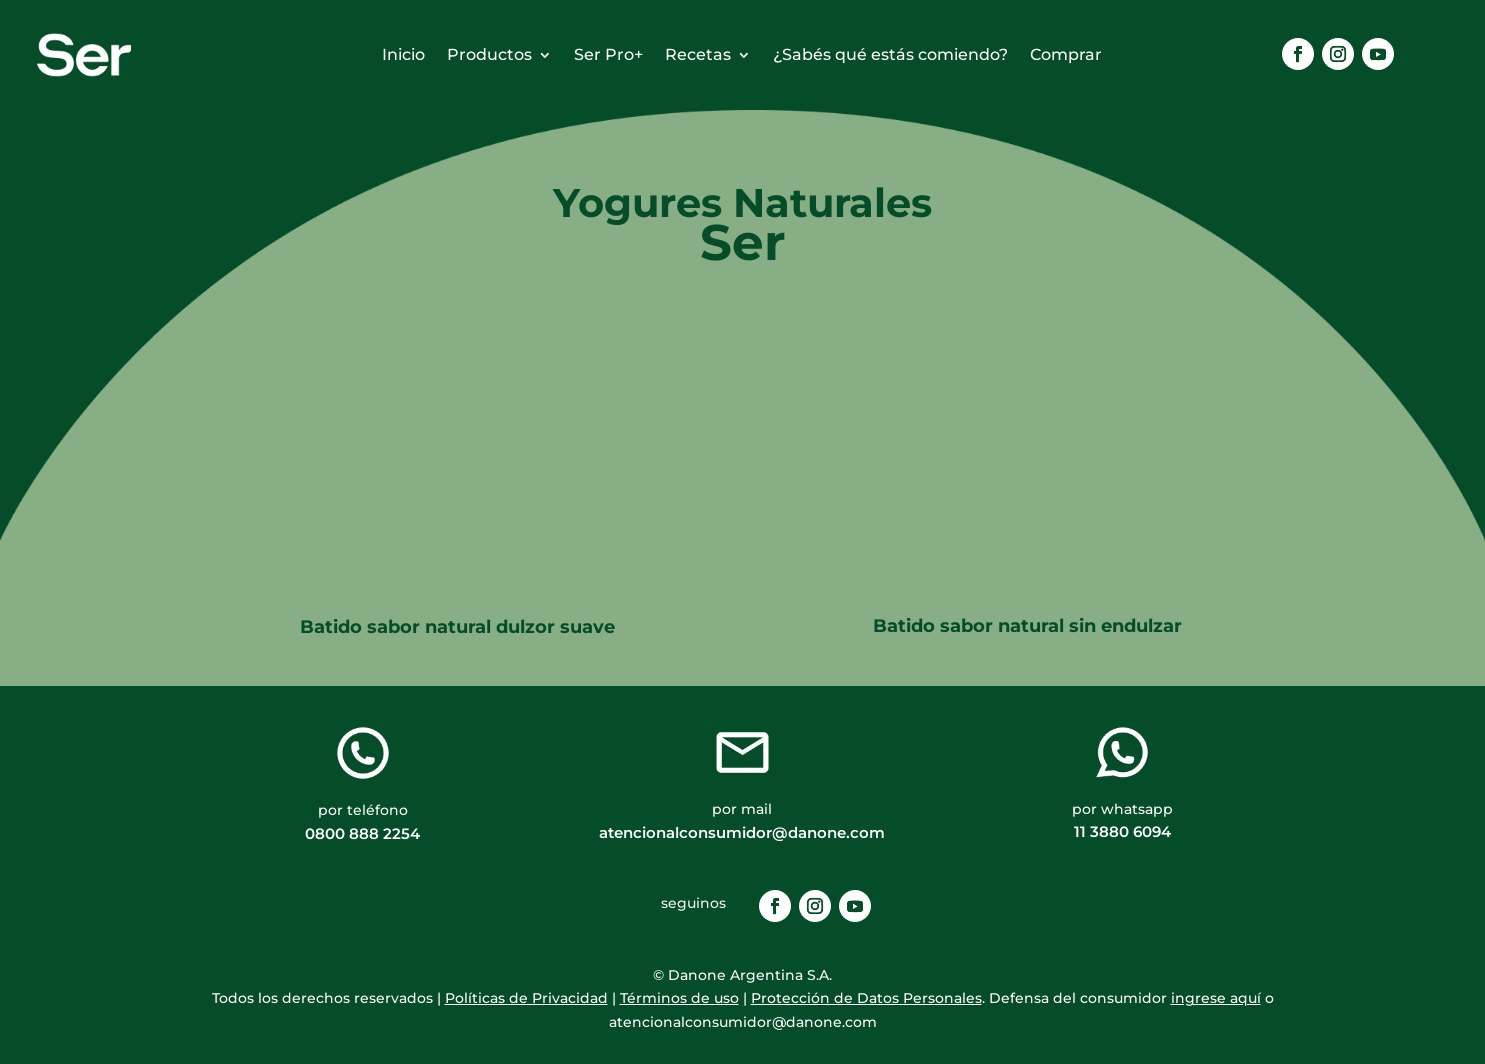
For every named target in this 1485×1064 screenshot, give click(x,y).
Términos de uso (679, 998)
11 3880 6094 (1122, 831)
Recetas (698, 56)
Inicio (403, 56)
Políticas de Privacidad (526, 998)
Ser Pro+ (608, 56)
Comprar (1066, 56)
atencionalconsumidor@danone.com (742, 832)
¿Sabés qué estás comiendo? (890, 56)
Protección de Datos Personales (866, 998)
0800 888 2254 (362, 833)
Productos (489, 56)
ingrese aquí (1216, 998)
